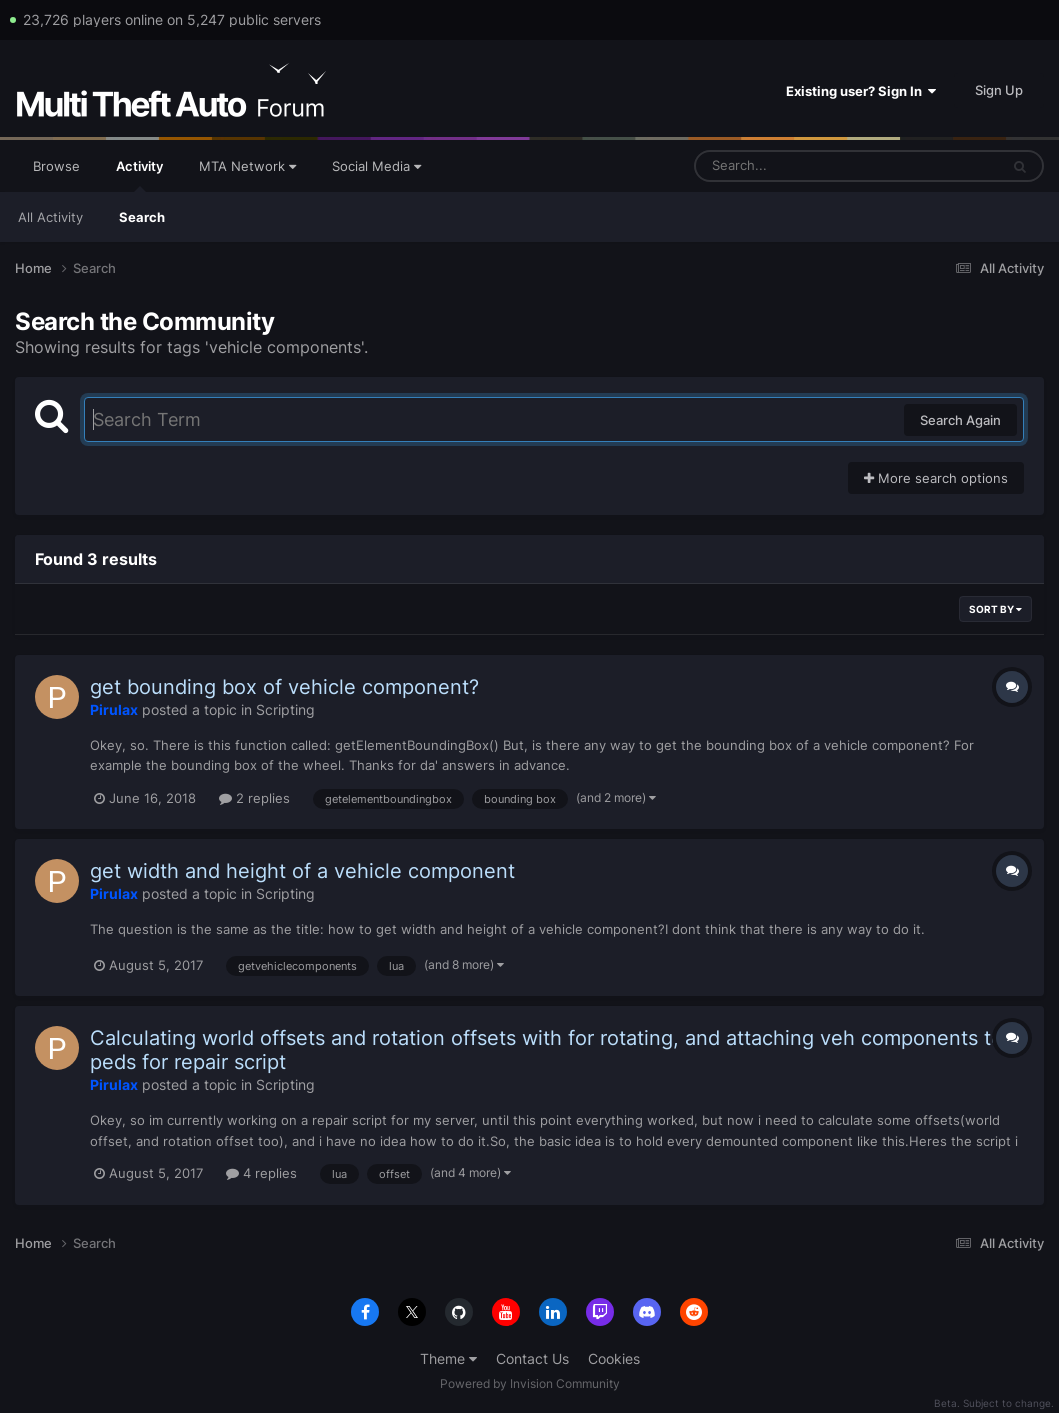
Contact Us (532, 1358)
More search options (936, 478)
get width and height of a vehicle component (302, 871)
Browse (56, 166)
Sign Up (999, 90)
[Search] (794, 166)
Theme (448, 1358)
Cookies (614, 1358)
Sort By (995, 609)
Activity (139, 175)
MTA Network (247, 166)
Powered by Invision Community (530, 1383)
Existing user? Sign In (861, 91)
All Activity (50, 217)
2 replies (254, 798)
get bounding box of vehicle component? (284, 687)
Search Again (960, 420)
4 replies (261, 1173)
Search (142, 217)
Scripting (285, 709)
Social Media (376, 166)
